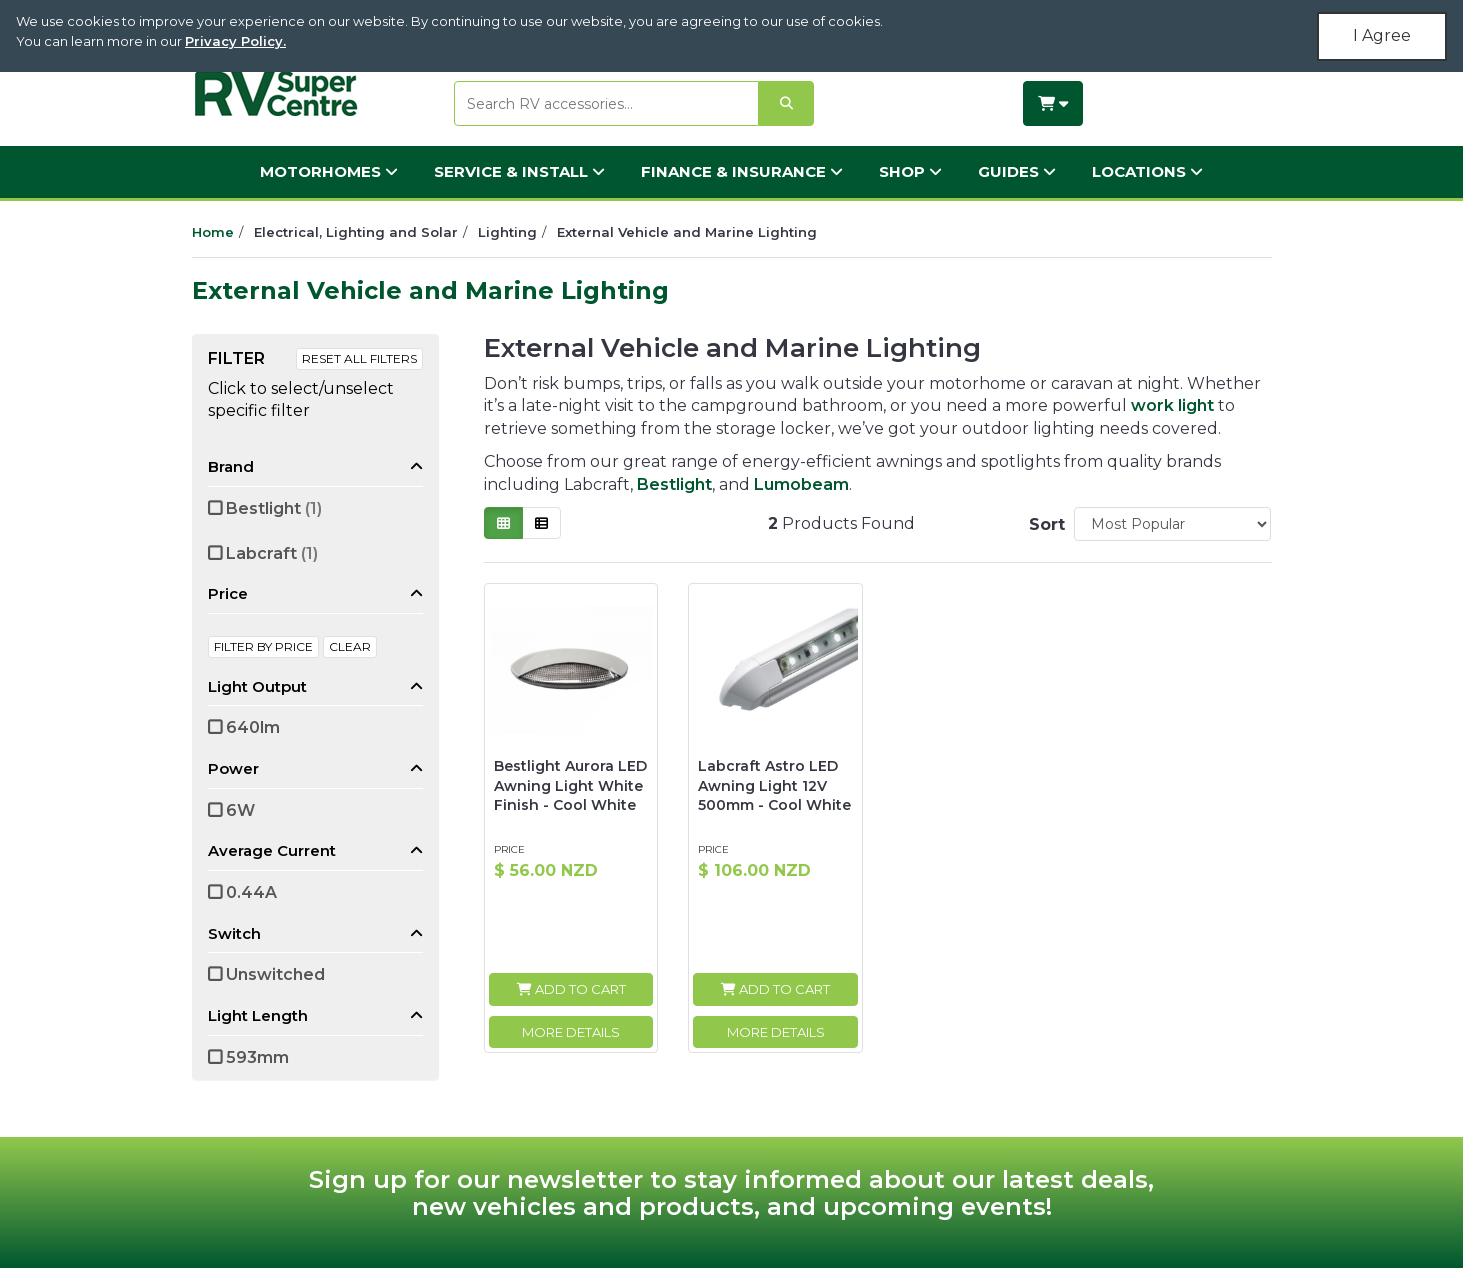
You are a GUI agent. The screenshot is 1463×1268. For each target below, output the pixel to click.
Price (228, 593)
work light (1172, 405)
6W (240, 810)
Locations (1147, 171)
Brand (231, 466)
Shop (910, 171)
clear (350, 646)
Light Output (257, 686)
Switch (234, 933)
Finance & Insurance (742, 171)
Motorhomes (329, 171)
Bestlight (274, 508)
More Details (571, 1032)
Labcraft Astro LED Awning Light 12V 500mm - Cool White (774, 785)
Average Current (272, 850)
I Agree (1382, 35)
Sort (1044, 524)
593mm (257, 1057)
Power (233, 768)
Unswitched (275, 974)
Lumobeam (801, 484)
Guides (1017, 171)
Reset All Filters (359, 358)
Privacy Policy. (235, 41)
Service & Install (519, 171)
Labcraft (272, 553)
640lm (253, 727)
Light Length (258, 1015)
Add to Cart (571, 989)
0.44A (251, 892)
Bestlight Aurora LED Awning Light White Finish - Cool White (570, 785)
